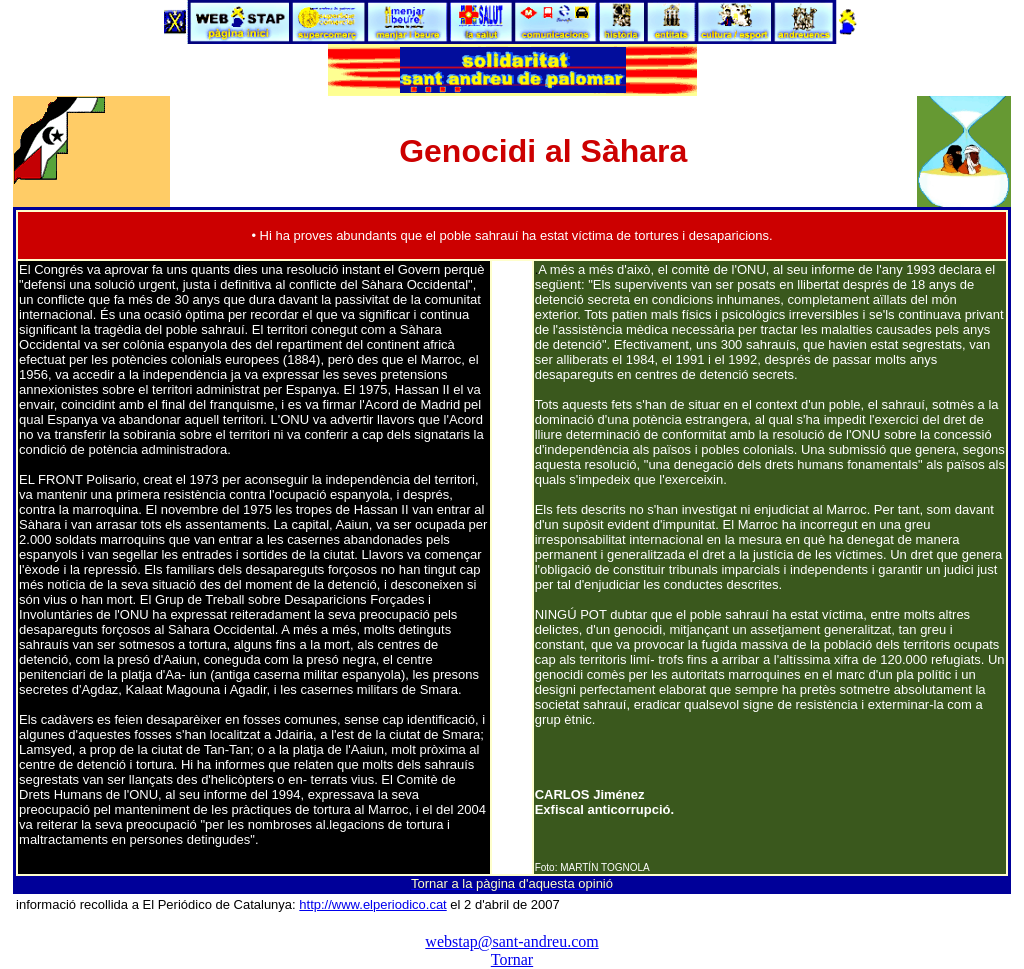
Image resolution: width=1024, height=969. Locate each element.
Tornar (512, 959)
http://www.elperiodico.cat (372, 904)
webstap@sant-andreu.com (511, 941)
